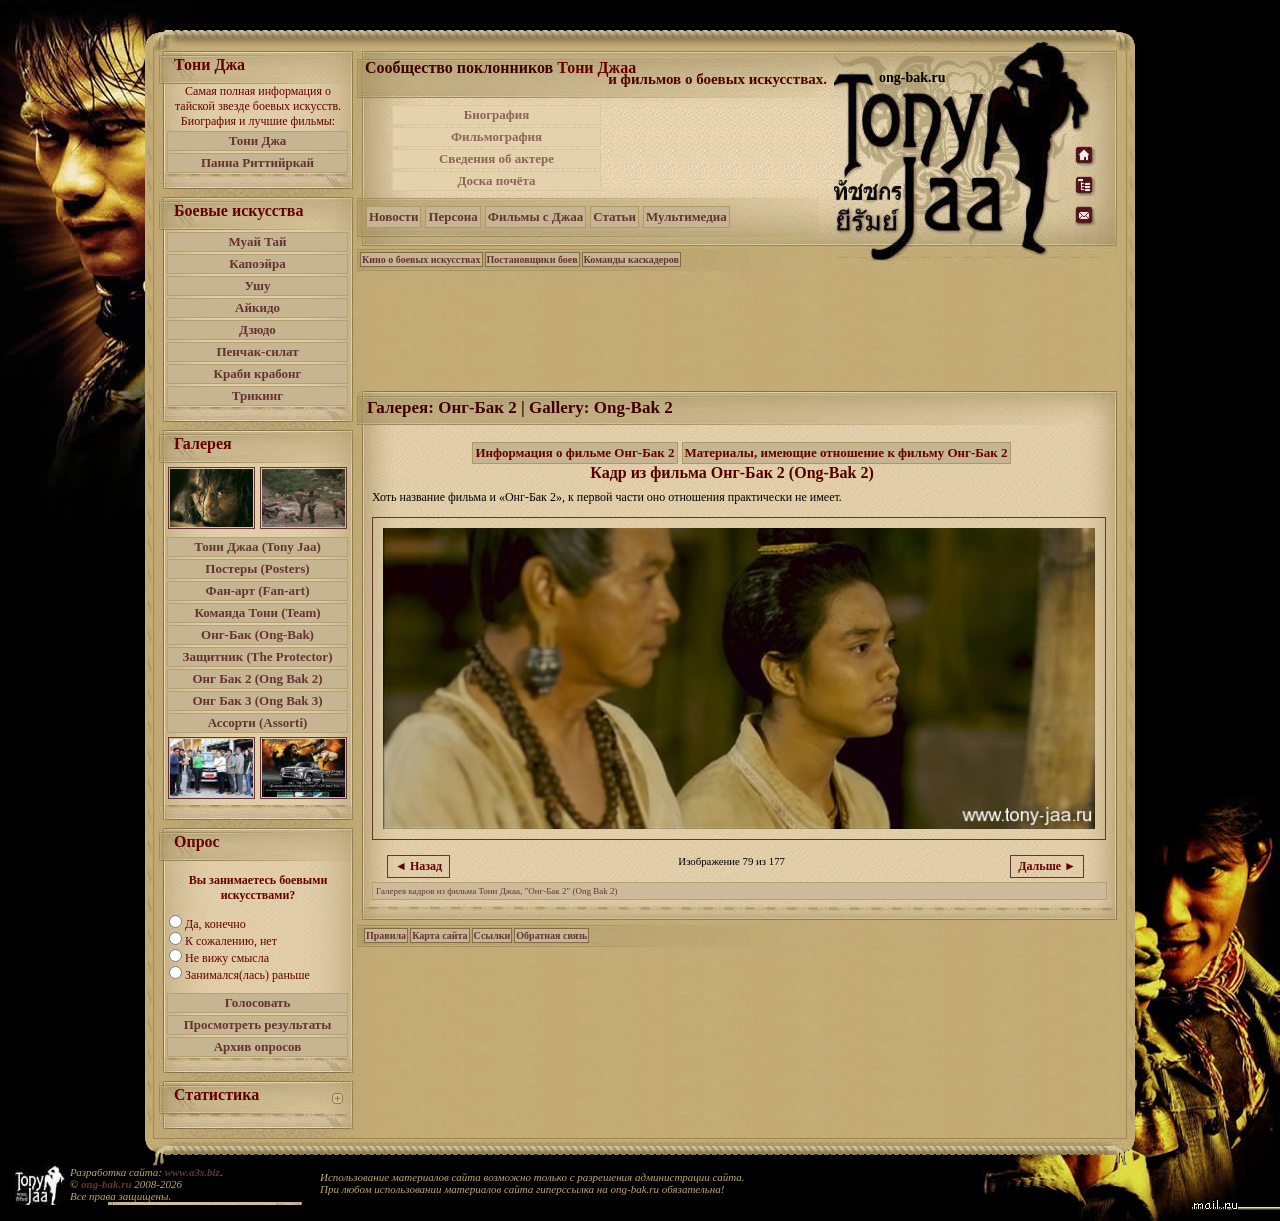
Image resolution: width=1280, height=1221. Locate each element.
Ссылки (492, 935)
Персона (452, 216)
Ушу (258, 285)
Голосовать (258, 1002)
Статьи (614, 216)
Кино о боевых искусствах (421, 259)
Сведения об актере (496, 158)
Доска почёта (496, 180)
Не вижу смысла (227, 958)
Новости (393, 216)
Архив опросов (258, 1046)
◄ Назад (418, 866)
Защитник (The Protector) (258, 656)
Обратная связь (551, 935)
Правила (386, 935)
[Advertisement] (719, 148)
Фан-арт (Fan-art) (258, 590)
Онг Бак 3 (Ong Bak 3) (257, 700)
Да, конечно (215, 924)
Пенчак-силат (257, 351)
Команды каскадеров (631, 259)
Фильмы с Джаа (535, 216)
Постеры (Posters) (257, 568)
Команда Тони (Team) (257, 612)
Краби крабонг (258, 373)
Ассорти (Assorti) (258, 722)
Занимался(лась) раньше (247, 975)
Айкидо (257, 307)
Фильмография (496, 136)
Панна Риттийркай (257, 162)
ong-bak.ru (106, 1184)
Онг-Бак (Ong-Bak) (257, 634)
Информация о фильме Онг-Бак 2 (574, 452)
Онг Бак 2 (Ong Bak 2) (257, 678)
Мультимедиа (686, 216)
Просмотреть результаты (258, 1024)
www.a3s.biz (192, 1172)
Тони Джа (258, 140)
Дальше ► (1047, 866)
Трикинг (257, 395)
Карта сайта (439, 935)
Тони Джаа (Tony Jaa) (257, 546)
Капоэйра (257, 263)
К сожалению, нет (231, 941)
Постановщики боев (532, 259)
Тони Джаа (596, 67)
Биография (497, 114)
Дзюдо (257, 329)
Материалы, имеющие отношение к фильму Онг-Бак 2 (846, 452)
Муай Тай (257, 241)
